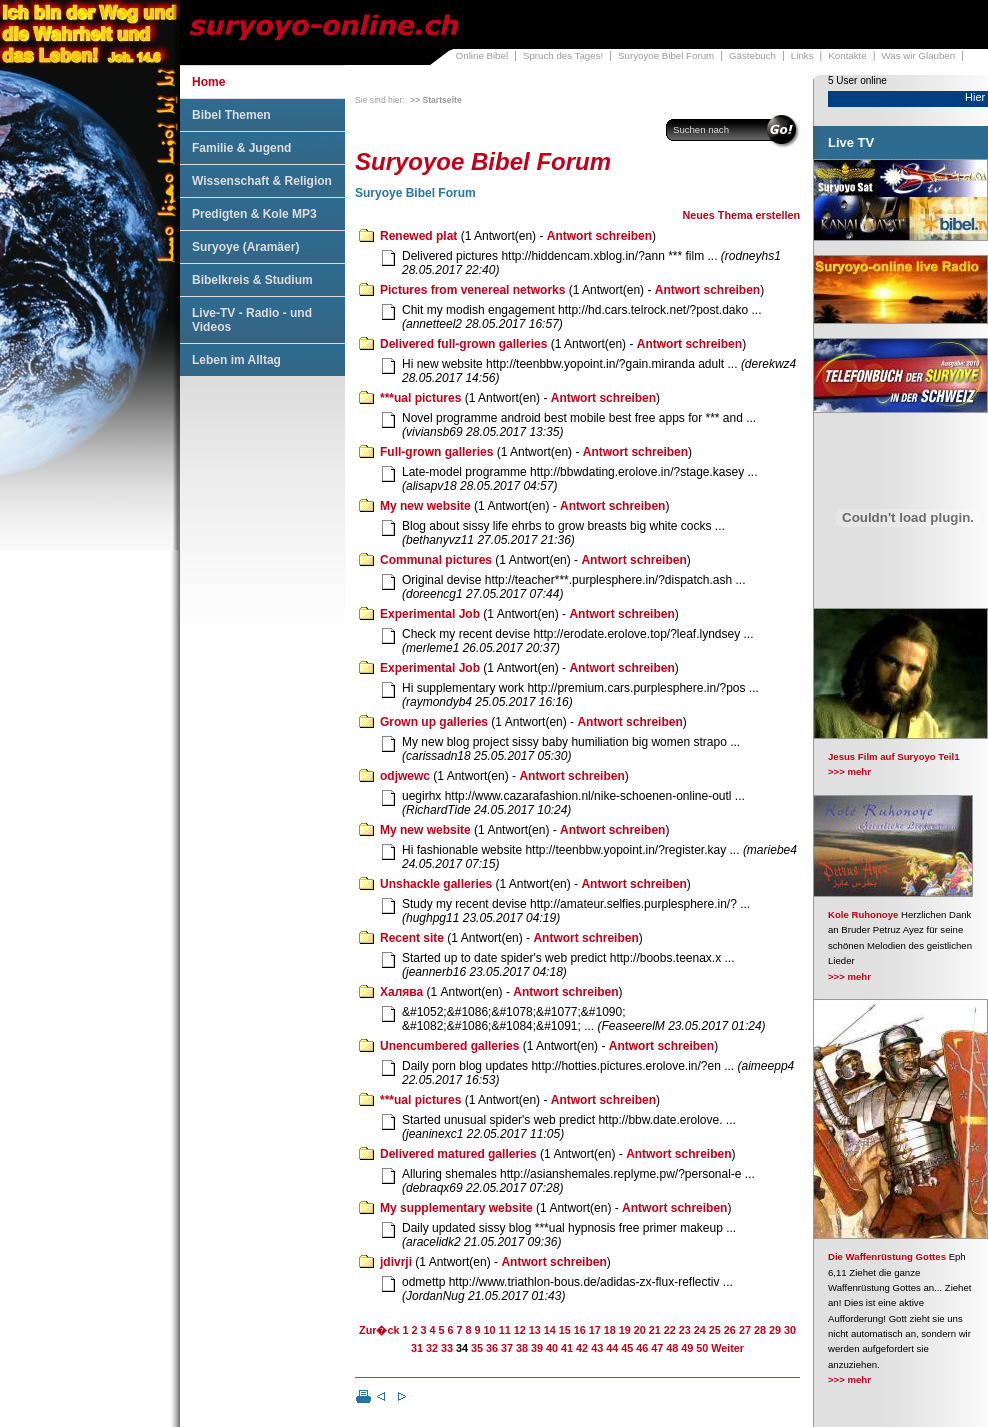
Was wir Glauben (919, 55)
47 (657, 1348)
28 (760, 1330)
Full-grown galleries (436, 452)
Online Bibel (482, 55)
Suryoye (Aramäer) (245, 247)
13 (535, 1330)
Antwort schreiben (599, 236)
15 (565, 1330)
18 (610, 1330)
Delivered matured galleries (458, 1154)
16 (580, 1330)
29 (775, 1330)
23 (685, 1330)
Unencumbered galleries (449, 1046)
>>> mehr (849, 771)
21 (655, 1330)
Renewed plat (418, 236)
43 (597, 1348)
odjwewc (405, 776)
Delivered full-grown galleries (463, 344)
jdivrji (396, 1262)
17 (595, 1330)
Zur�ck (379, 1330)
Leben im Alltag (236, 360)
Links (802, 55)
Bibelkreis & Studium (252, 280)
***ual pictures (420, 398)
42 (582, 1348)
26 (730, 1330)
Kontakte (847, 55)
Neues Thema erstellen (741, 215)
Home (208, 82)
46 (642, 1348)
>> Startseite (436, 100)
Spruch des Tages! (563, 55)
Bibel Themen (231, 115)
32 (432, 1348)
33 (447, 1348)
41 (567, 1348)
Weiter (727, 1348)
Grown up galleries (434, 722)
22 (670, 1330)
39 (537, 1348)
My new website (425, 506)
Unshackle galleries (436, 884)
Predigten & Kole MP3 (254, 214)
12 (520, 1330)
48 (672, 1348)
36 (492, 1348)
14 (550, 1330)
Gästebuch (752, 55)
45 (627, 1348)
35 (477, 1348)
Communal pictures (436, 560)
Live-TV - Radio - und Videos (252, 320)
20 (640, 1330)
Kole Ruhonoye (863, 914)
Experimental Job (430, 614)
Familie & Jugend (241, 148)
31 (417, 1348)
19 (625, 1330)
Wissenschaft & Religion (262, 181)
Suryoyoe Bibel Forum (666, 55)
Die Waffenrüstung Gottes (887, 1256)
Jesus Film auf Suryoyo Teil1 (894, 756)
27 (745, 1330)
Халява (401, 992)
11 (505, 1330)
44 (612, 1348)
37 (507, 1348)
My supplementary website (456, 1208)
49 (687, 1348)
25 (715, 1330)
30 (790, 1330)
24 (700, 1330)
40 (552, 1348)
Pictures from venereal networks (472, 290)
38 (522, 1348)
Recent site (412, 938)
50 (702, 1348)
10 (490, 1330)
